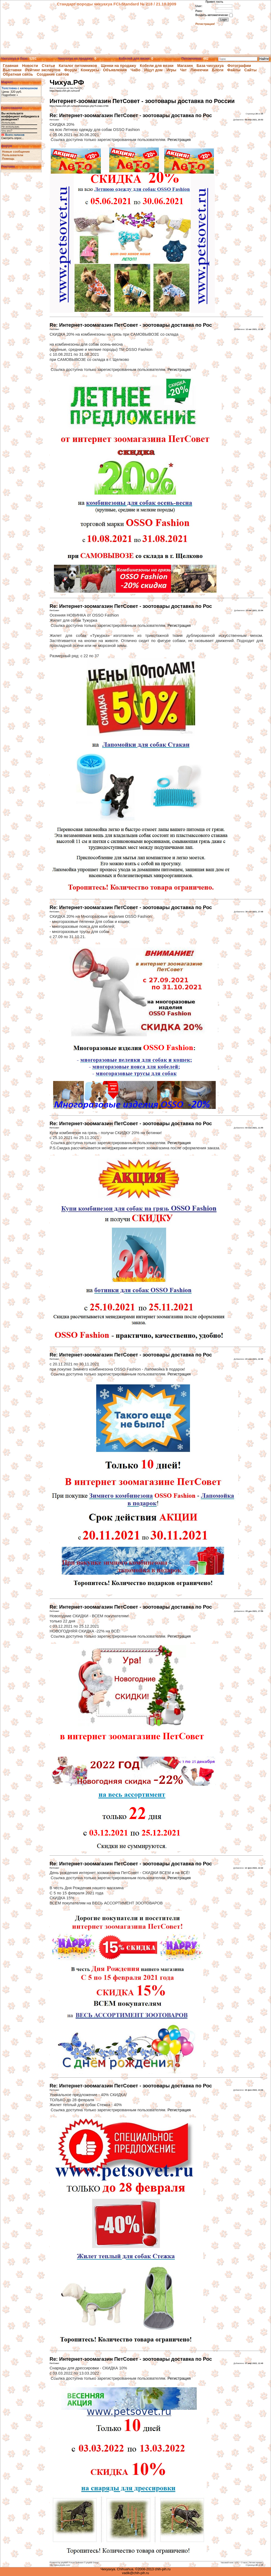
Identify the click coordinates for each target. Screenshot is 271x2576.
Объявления (115, 70)
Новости (30, 65)
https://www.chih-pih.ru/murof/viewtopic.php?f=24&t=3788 (79, 106)
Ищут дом (153, 70)
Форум (70, 70)
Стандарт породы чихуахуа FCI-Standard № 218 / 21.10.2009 (116, 4)
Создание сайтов (53, 74)
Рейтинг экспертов (42, 70)
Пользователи (12, 155)
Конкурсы (90, 70)
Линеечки (199, 70)
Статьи (48, 65)
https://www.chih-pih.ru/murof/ (65, 90)
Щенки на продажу (118, 65)
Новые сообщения (16, 151)
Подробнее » (10, 95)
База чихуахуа (210, 65)
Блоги (218, 70)
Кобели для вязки (156, 65)
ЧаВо (135, 70)
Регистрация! (205, 23)
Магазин (185, 65)
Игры (171, 70)
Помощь (8, 158)
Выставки (12, 70)
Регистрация (179, 139)
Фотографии (239, 65)
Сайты (250, 70)
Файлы (233, 70)
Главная (10, 65)
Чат (183, 70)
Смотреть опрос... (12, 138)
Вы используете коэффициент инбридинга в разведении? (20, 116)
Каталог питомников (78, 65)
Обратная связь (18, 74)
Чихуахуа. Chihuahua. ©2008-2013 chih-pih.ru (135, 2569)
